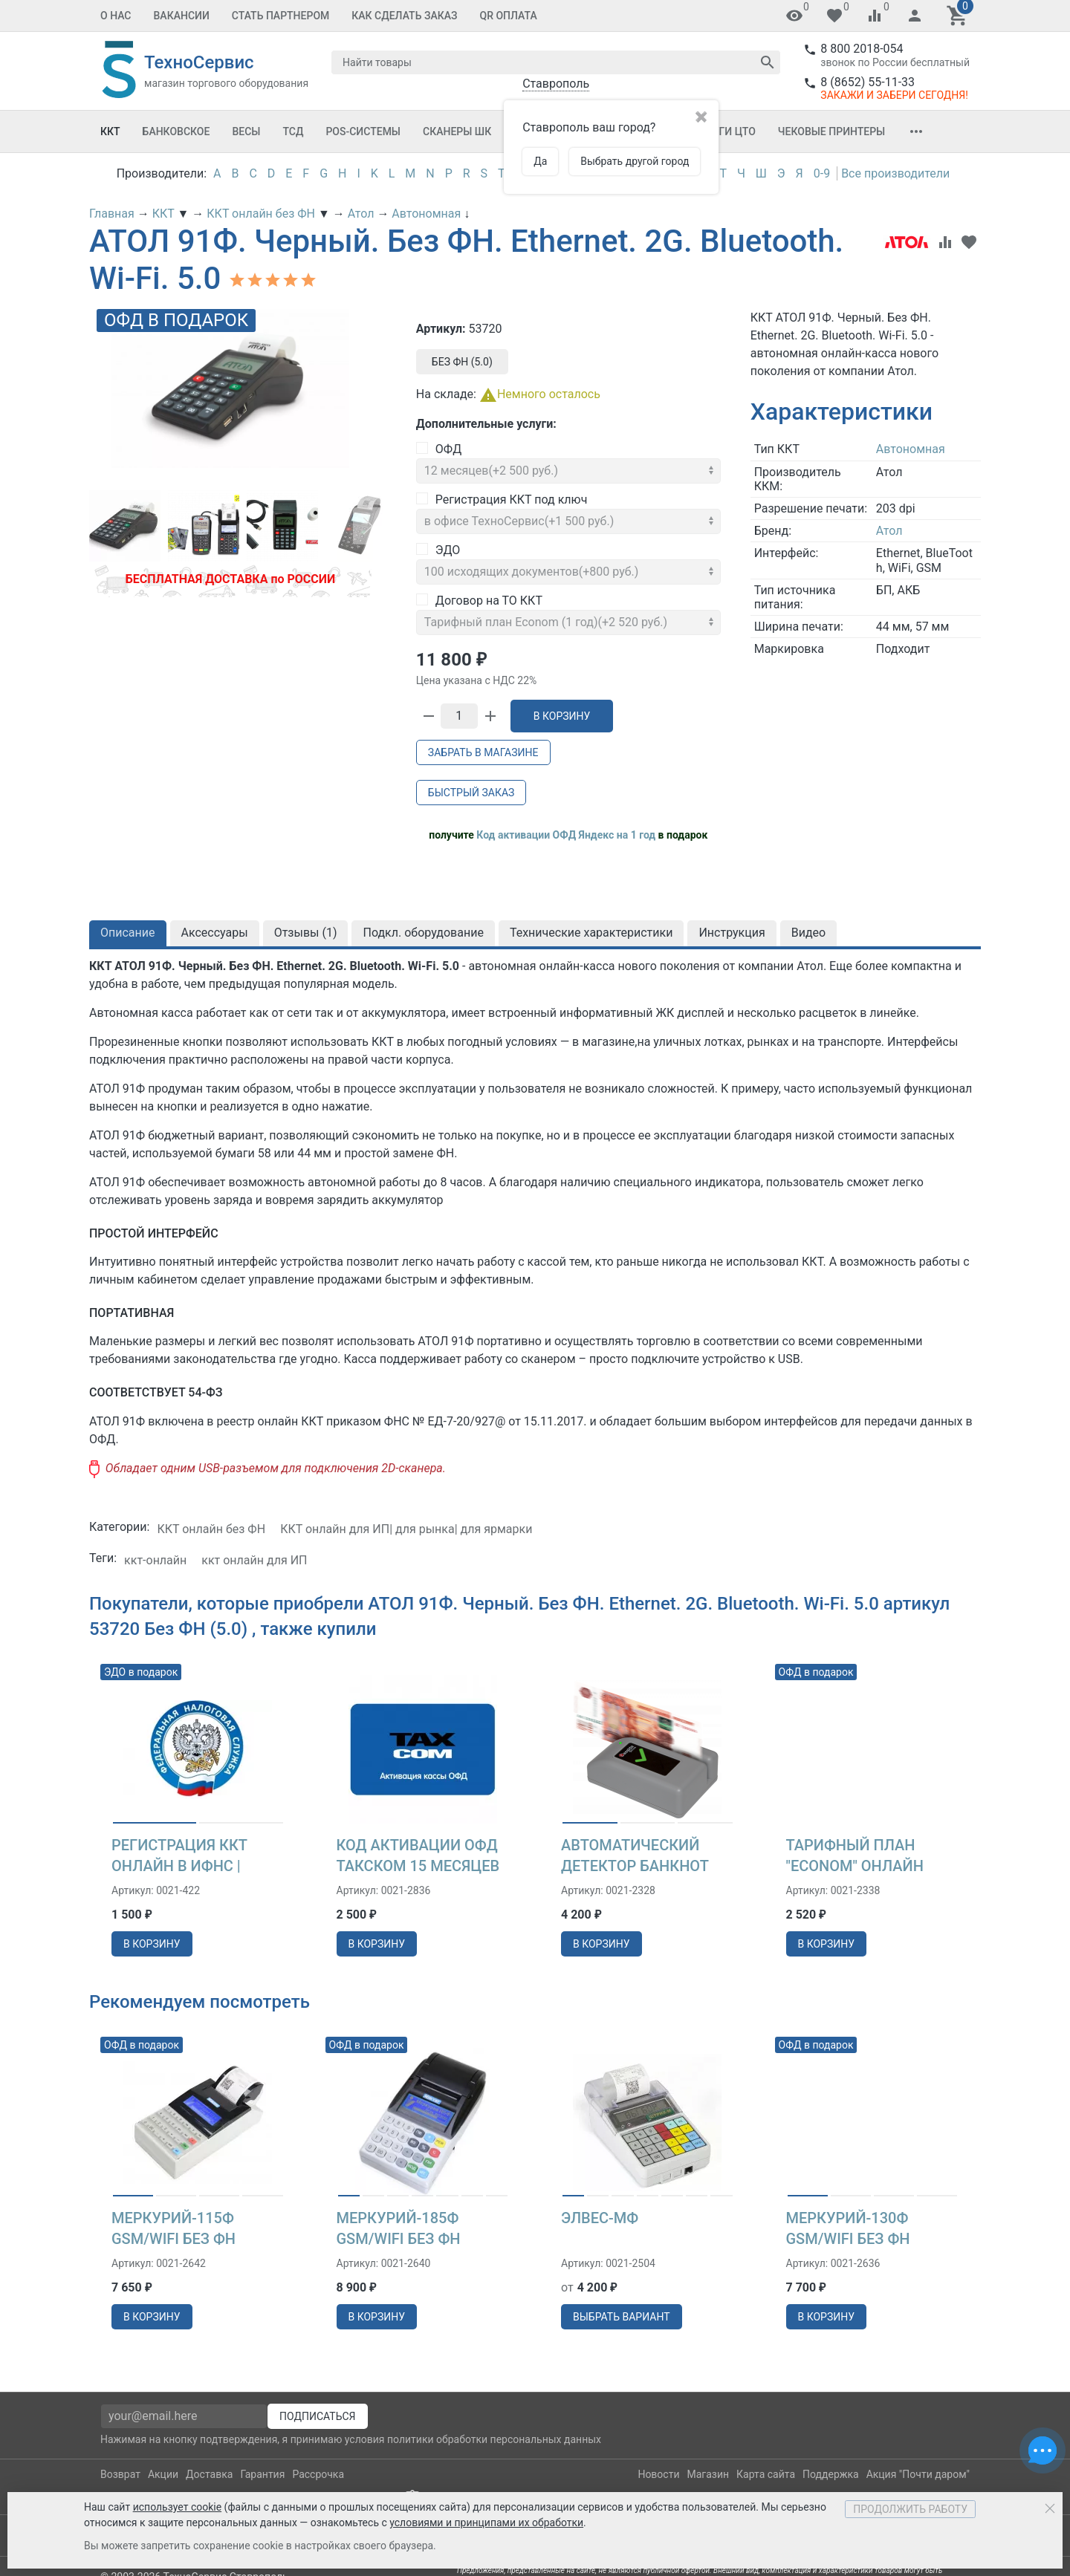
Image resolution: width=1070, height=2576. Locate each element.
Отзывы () (305, 933)
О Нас (116, 16)
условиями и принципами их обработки (486, 2522)
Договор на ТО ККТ (479, 600)
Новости (658, 2474)
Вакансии (182, 16)
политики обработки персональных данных (494, 2439)
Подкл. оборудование (423, 933)
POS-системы (363, 131)
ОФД (438, 449)
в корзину (152, 1944)
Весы (246, 131)
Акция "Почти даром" (918, 2474)
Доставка (209, 2474)
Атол (889, 531)
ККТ (110, 131)
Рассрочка (318, 2474)
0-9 (822, 173)
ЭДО (438, 550)
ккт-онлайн (155, 1560)
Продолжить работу (910, 2509)
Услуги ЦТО (724, 131)
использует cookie (177, 2507)
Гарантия (262, 2474)
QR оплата (508, 16)
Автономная (910, 449)
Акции (163, 2474)
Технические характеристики (591, 933)
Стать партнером (280, 16)
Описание (127, 933)
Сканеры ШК (457, 131)
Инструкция (731, 933)
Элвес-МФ (599, 2218)
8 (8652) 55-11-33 (867, 82)
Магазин (708, 2474)
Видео (808, 933)
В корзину (562, 716)
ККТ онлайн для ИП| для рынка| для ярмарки (406, 1529)
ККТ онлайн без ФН (211, 1529)
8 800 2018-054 (861, 49)
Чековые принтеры (831, 131)
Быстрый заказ (471, 793)
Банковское (176, 131)
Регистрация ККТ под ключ (502, 499)
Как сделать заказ (404, 16)
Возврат (120, 2474)
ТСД (292, 131)
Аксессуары (214, 933)
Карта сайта (765, 2474)
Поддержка (830, 2474)
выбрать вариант (621, 2317)
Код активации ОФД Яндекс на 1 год (565, 835)
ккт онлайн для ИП (254, 1560)
